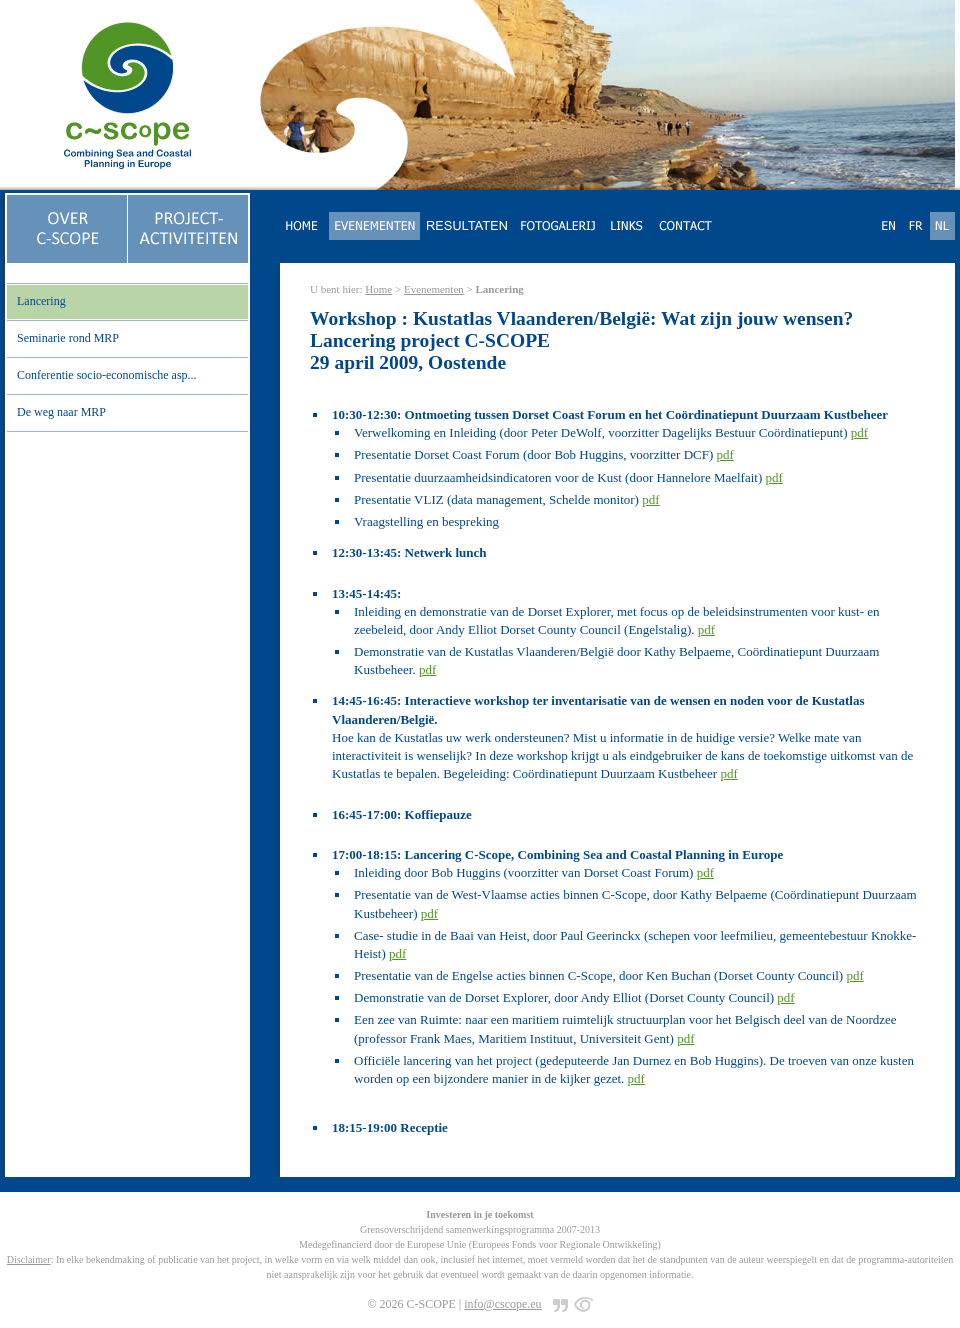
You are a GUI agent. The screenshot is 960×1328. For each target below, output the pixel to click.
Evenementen (434, 289)
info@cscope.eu (502, 1304)
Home (378, 289)
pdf (859, 432)
